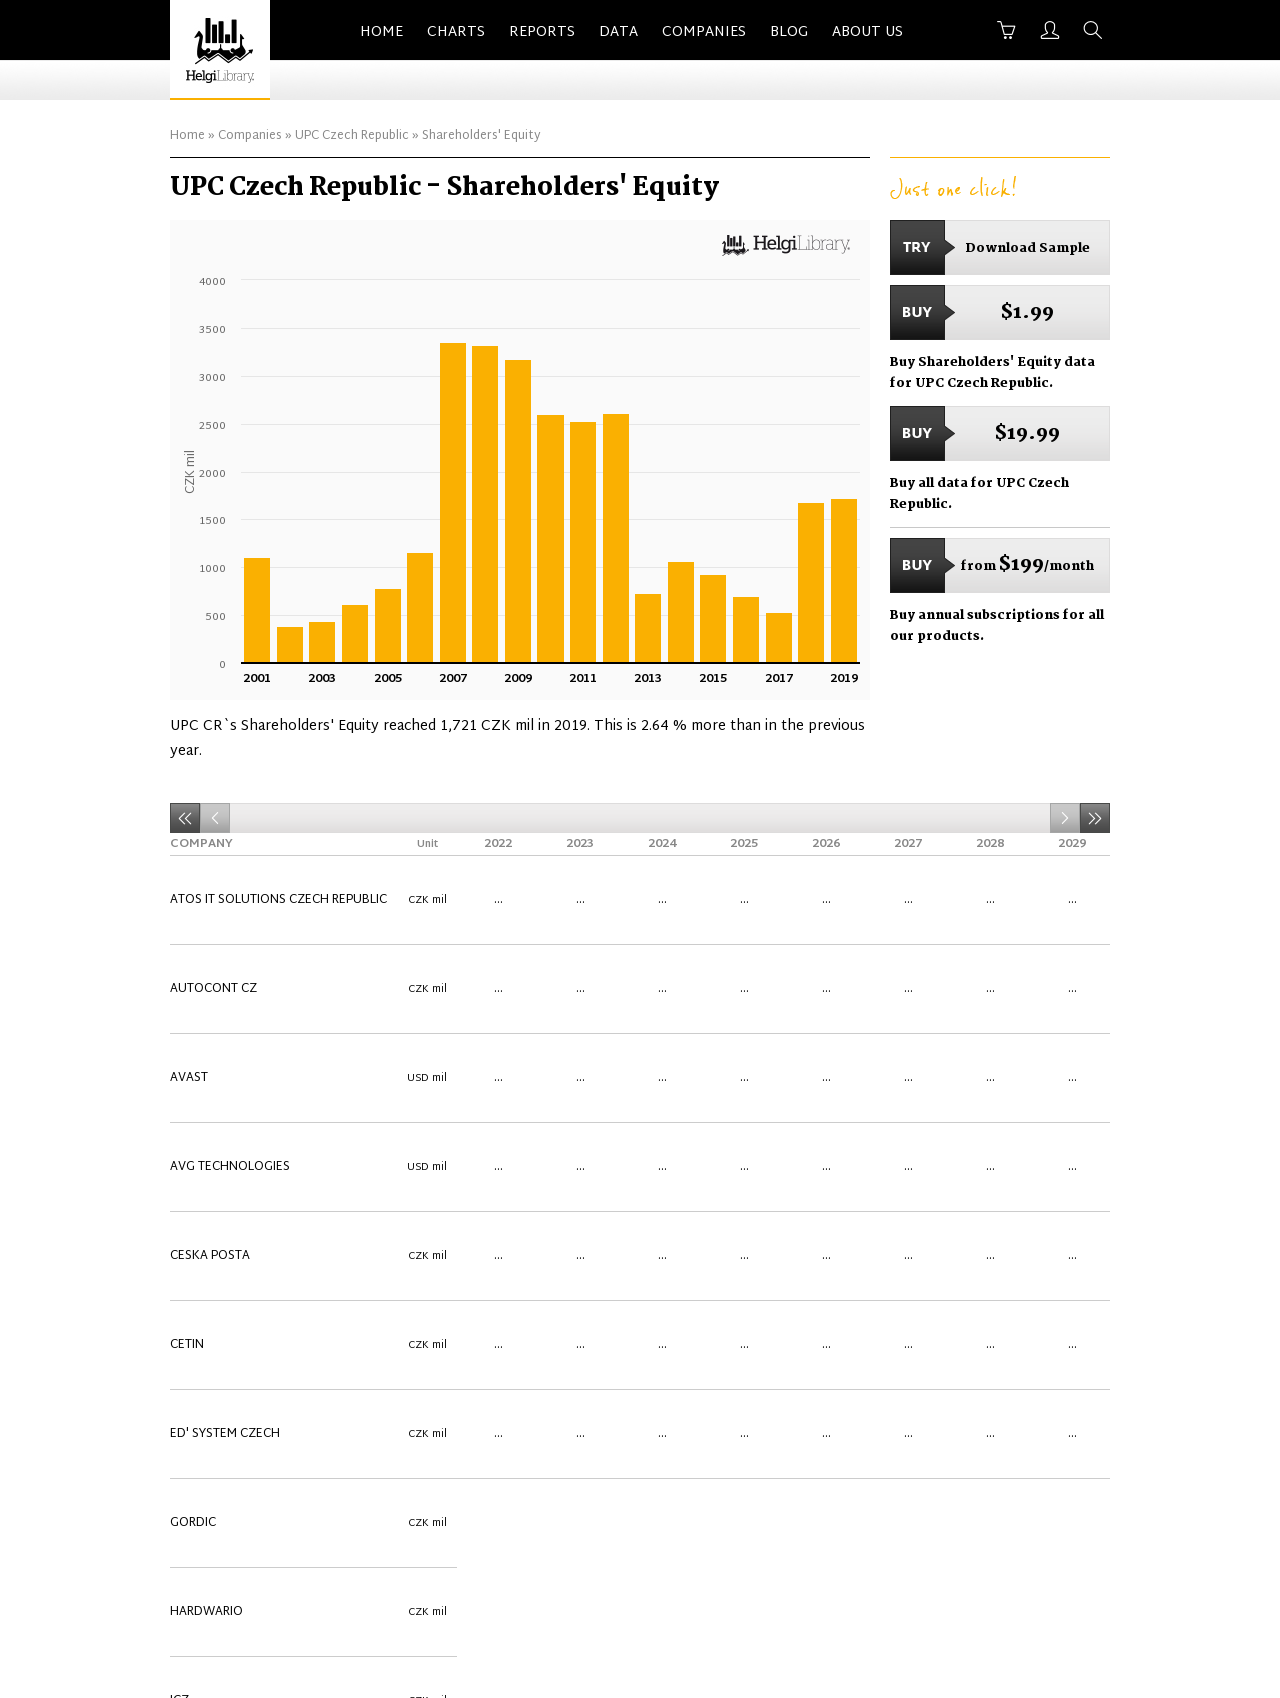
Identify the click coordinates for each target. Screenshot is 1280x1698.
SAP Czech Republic (231, 1252)
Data (618, 32)
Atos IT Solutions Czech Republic (278, 868)
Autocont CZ (213, 892)
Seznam (194, 1276)
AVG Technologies (230, 940)
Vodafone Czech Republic (254, 1468)
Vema (186, 1444)
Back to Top (1068, 1571)
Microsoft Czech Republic (254, 1132)
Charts (456, 32)
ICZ (179, 1084)
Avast (189, 916)
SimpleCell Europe (228, 1300)
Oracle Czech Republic (243, 1228)
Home (381, 32)
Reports (542, 32)
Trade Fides (206, 1372)
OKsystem (201, 1204)
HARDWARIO (206, 1060)
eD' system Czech (225, 1012)
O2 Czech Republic (229, 1180)
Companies (704, 32)
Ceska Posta (210, 964)
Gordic (193, 1036)
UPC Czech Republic (352, 136)
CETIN (187, 988)
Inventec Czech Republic (249, 1108)
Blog (789, 32)
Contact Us (636, 1571)
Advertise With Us (757, 1571)
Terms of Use (882, 1571)
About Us (867, 32)
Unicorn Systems (225, 1396)
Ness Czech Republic (235, 1156)
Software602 (212, 1324)
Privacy (977, 1571)
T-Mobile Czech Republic (247, 1348)
